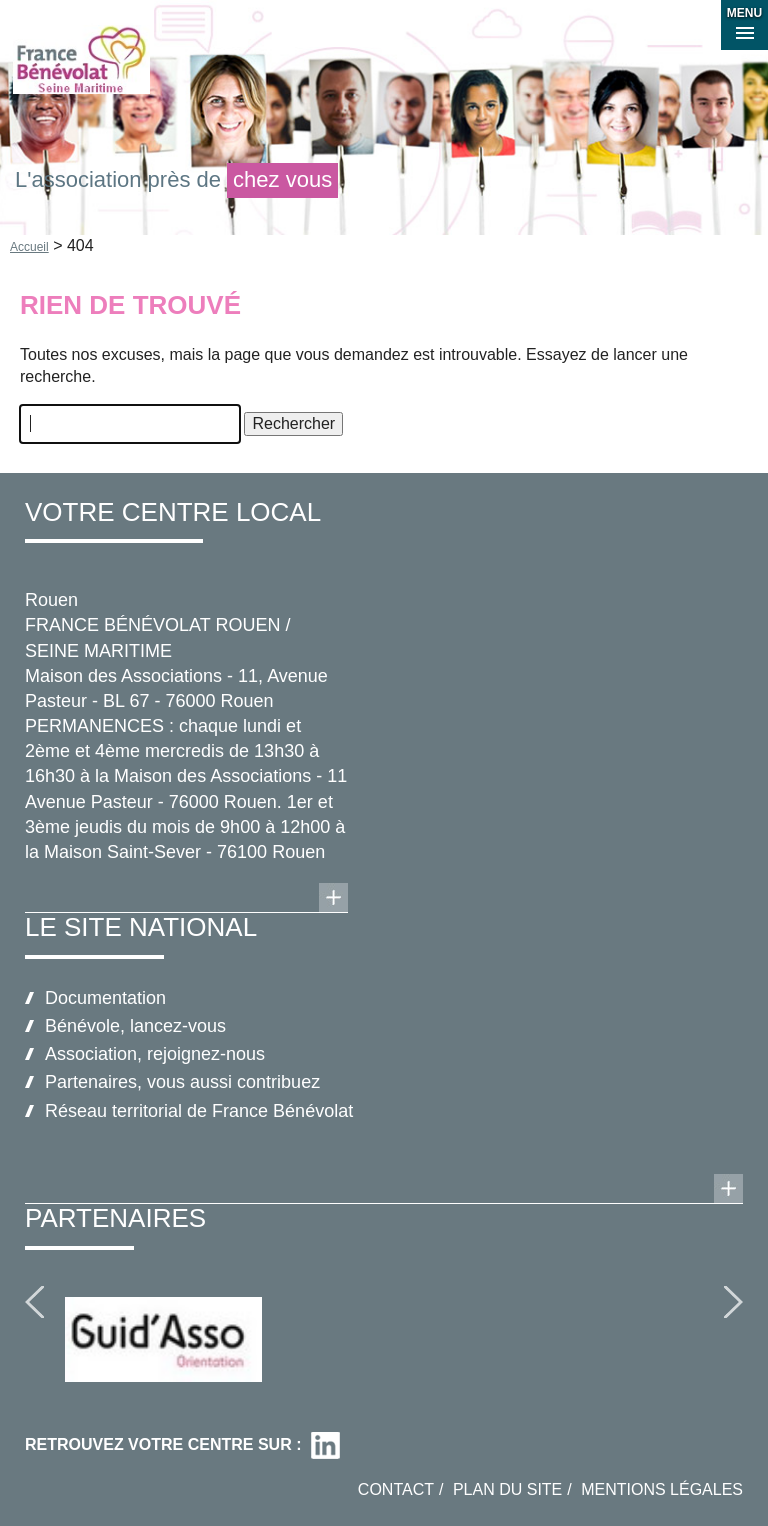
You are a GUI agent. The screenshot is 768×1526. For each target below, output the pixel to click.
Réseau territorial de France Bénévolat (199, 1111)
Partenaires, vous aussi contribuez (182, 1082)
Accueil (29, 247)
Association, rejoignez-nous (155, 1054)
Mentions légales (662, 1489)
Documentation (105, 998)
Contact (396, 1489)
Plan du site (507, 1489)
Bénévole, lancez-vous (135, 1026)
